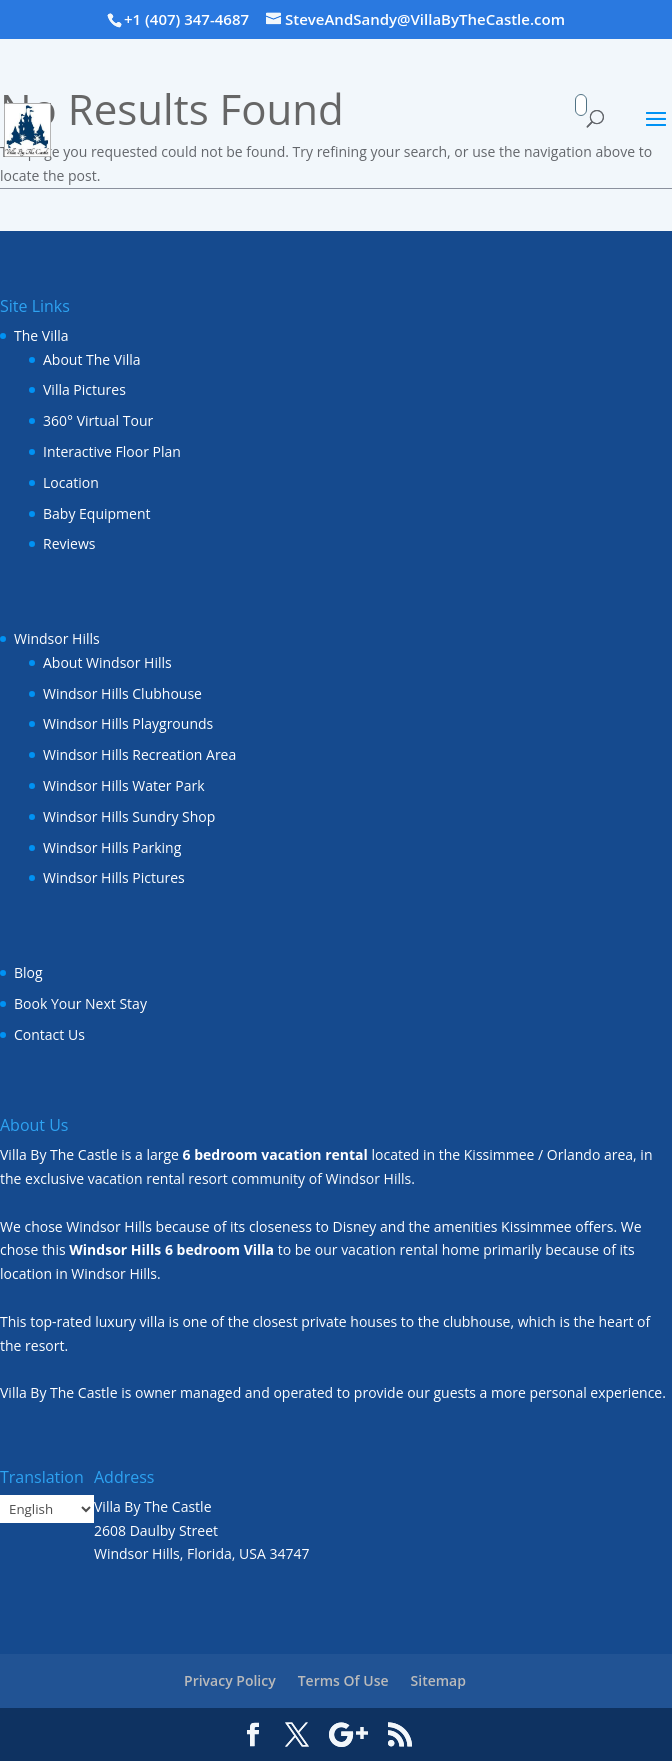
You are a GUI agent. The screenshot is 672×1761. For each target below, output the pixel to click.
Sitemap (438, 1680)
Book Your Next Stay (80, 1003)
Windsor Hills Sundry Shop (129, 816)
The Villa (41, 335)
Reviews (69, 543)
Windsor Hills (57, 638)
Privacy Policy (230, 1680)
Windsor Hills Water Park (124, 785)
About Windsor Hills (107, 662)
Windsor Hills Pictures (114, 877)
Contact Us (49, 1034)
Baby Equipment (96, 513)
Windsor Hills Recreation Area (139, 754)
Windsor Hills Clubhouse (122, 693)
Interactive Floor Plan (112, 451)
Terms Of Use (343, 1680)
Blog (28, 972)
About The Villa (92, 359)
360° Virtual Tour (98, 420)
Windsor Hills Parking (112, 847)
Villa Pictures (84, 389)
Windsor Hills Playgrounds (128, 723)
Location (71, 482)
